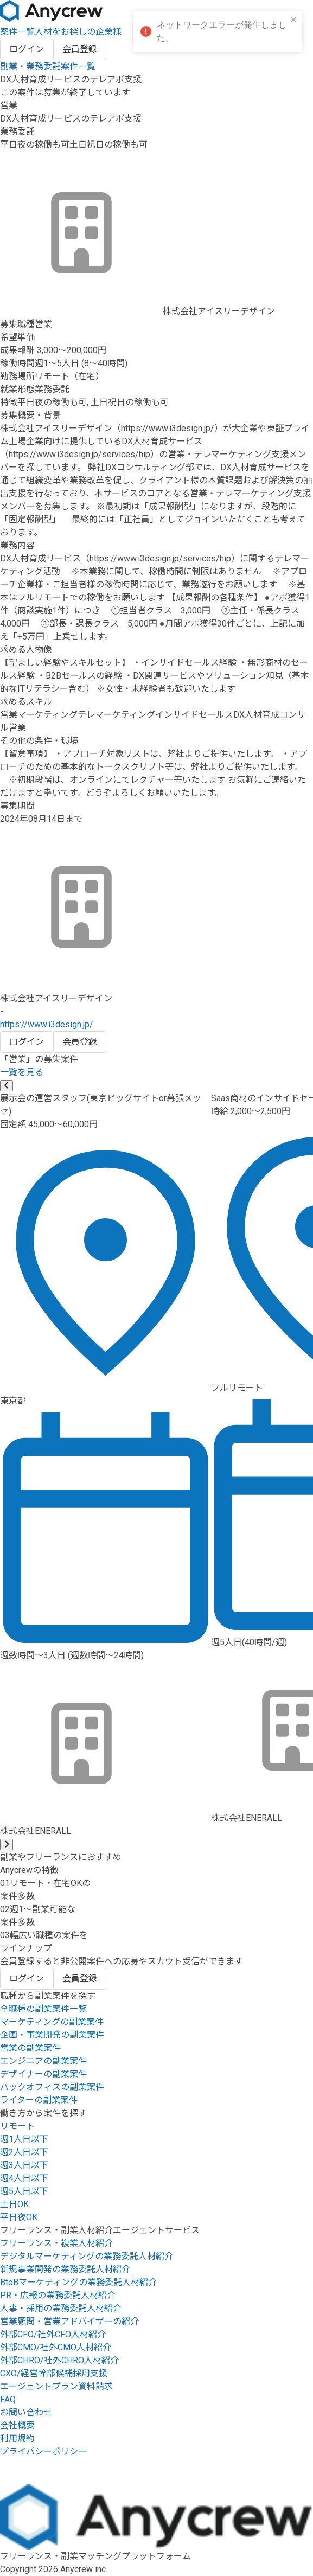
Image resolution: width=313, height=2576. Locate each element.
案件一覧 (17, 32)
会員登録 (79, 49)
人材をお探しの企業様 (78, 32)
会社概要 (17, 2425)
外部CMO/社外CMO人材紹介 (55, 2347)
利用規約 (17, 2438)
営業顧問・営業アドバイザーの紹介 (69, 2321)
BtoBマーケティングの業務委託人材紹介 (78, 2282)
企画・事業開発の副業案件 (52, 2035)
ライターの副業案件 (39, 2100)
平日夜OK (18, 2217)
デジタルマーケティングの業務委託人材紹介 (86, 2256)
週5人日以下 (24, 2191)
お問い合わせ (26, 2412)
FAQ (8, 2399)
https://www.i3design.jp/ (46, 1024)
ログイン (26, 49)
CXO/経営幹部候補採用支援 (53, 2373)
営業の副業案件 (30, 2048)
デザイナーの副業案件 (43, 2074)
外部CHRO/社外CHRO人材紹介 (59, 2360)
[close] (294, 20)
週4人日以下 (24, 2178)
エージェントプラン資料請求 (56, 2386)
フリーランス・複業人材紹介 (56, 2243)
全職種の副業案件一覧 (43, 2009)
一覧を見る (21, 1072)
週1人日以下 (24, 2139)
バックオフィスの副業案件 (52, 2087)
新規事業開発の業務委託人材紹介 (65, 2269)
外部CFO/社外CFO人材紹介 (53, 2334)
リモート (17, 2126)
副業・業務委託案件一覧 (47, 66)
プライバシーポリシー (43, 2451)
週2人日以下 (24, 2152)
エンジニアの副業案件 (43, 2061)
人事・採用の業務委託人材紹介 (61, 2308)
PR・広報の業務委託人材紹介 (58, 2295)
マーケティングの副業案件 (52, 2022)
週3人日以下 (24, 2165)
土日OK (14, 2204)
